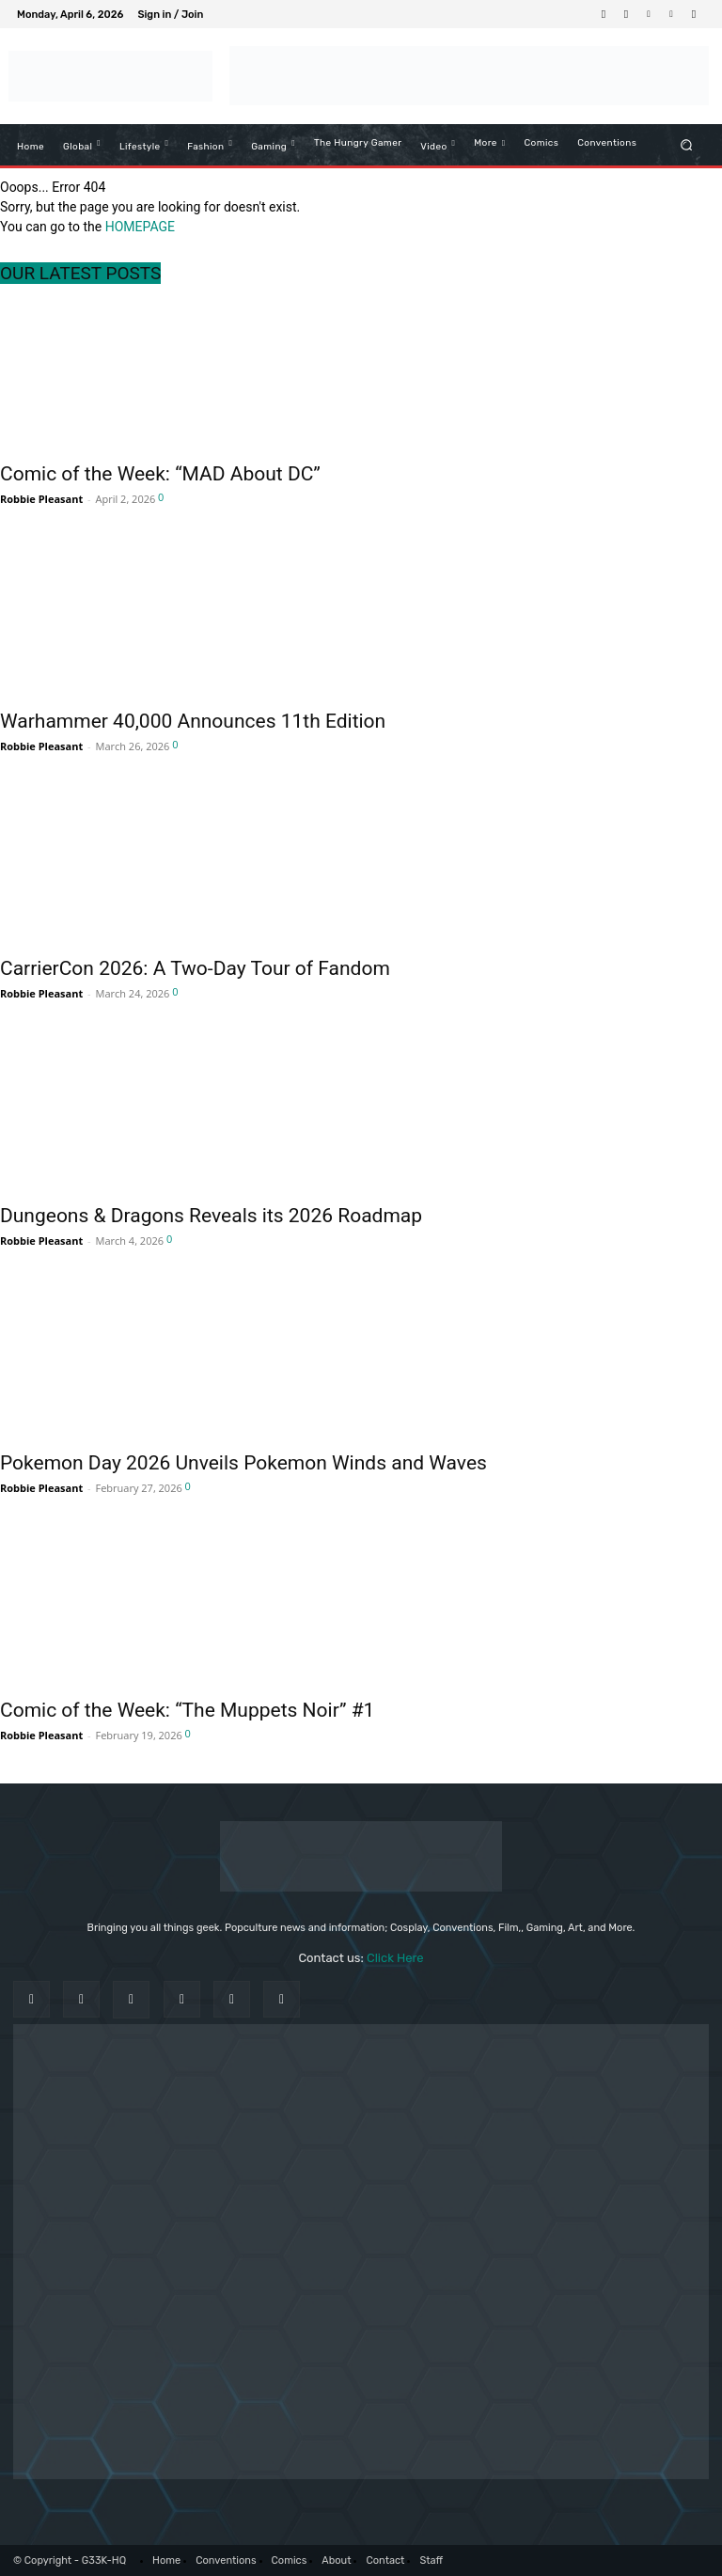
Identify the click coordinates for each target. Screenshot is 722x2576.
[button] (686, 144)
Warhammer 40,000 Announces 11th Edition (192, 721)
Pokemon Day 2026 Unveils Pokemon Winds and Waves (243, 1463)
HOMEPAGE (140, 226)
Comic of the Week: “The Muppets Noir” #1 (187, 1710)
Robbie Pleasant (41, 499)
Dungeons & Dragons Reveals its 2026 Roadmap (211, 1215)
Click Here (395, 1958)
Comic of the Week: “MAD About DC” (160, 474)
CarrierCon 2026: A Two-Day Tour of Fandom (195, 968)
